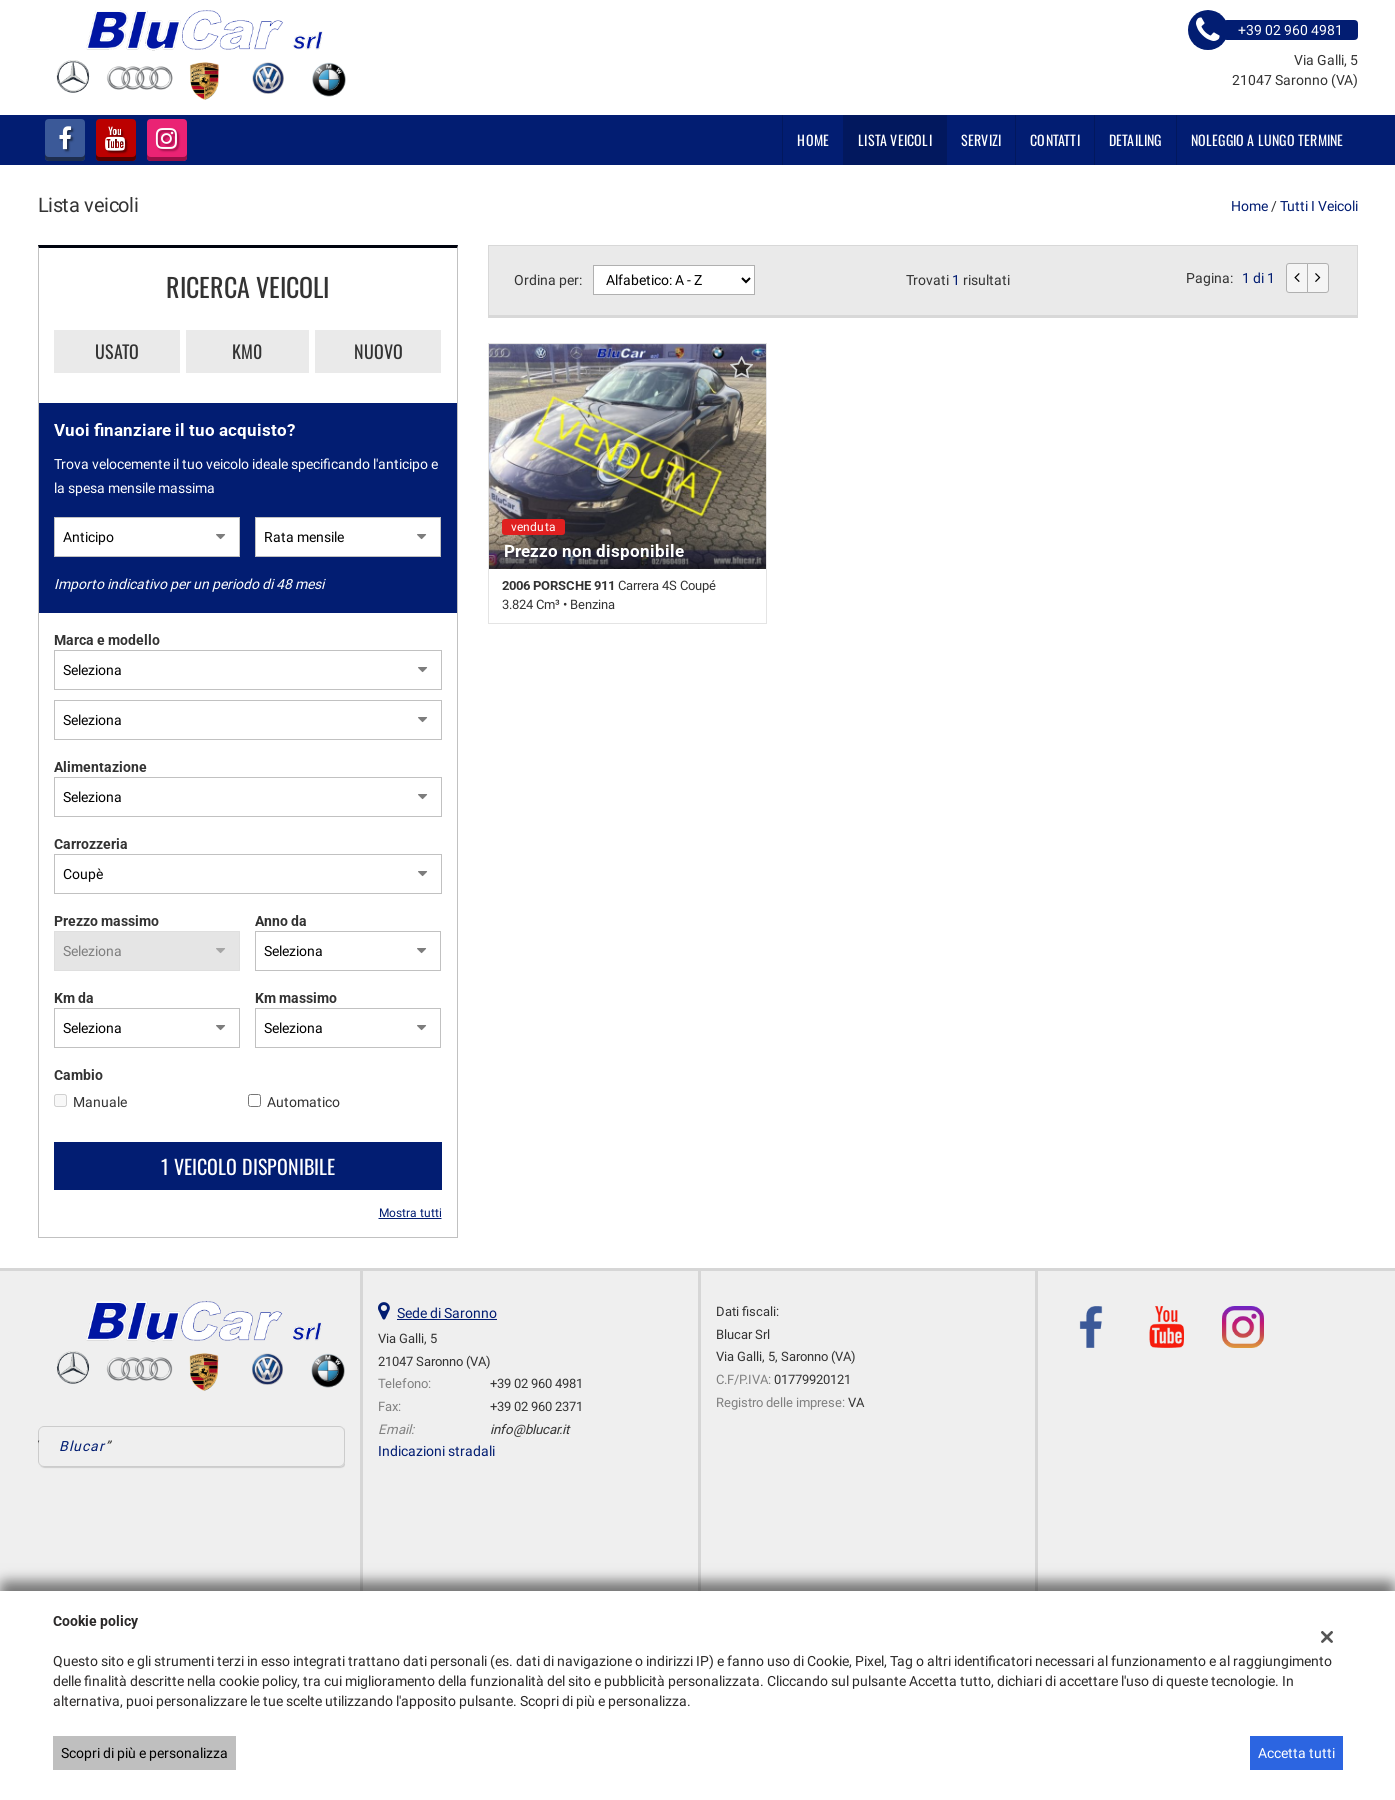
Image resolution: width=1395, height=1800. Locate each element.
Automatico (303, 1102)
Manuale (100, 1102)
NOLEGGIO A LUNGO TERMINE (1267, 139)
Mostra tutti (410, 1213)
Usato (117, 351)
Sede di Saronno (447, 1313)
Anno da (281, 921)
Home (813, 139)
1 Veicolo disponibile (248, 1166)
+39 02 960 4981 (536, 1383)
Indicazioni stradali (436, 1451)
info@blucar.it (529, 1429)
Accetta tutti (1296, 1753)
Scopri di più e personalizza (144, 1753)
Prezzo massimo (106, 921)
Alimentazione (100, 767)
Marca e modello (107, 640)
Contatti (1055, 139)
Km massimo (296, 998)
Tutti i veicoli (1319, 206)
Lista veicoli (895, 139)
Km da (74, 998)
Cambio (78, 1075)
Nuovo (378, 351)
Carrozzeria (91, 844)
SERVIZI (981, 139)
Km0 (247, 351)
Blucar (82, 1446)
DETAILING (1135, 139)
